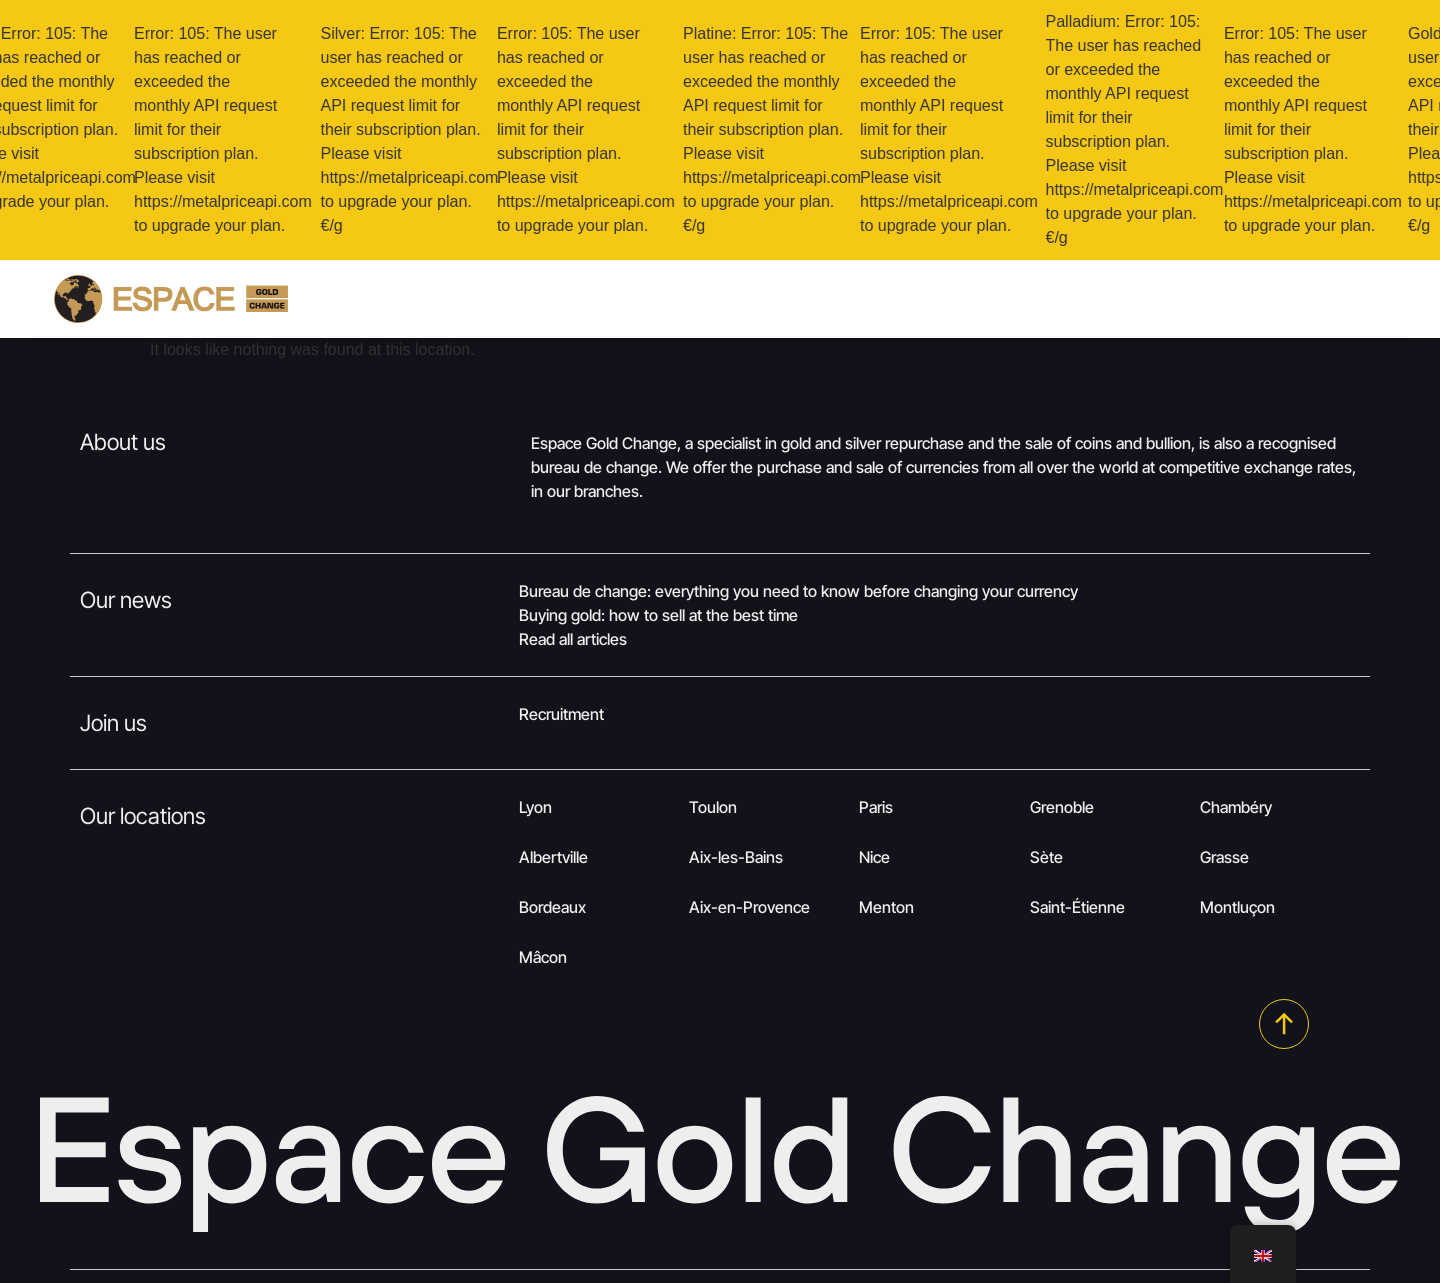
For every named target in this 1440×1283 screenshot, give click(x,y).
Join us (113, 722)
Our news (126, 599)
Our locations (143, 815)
